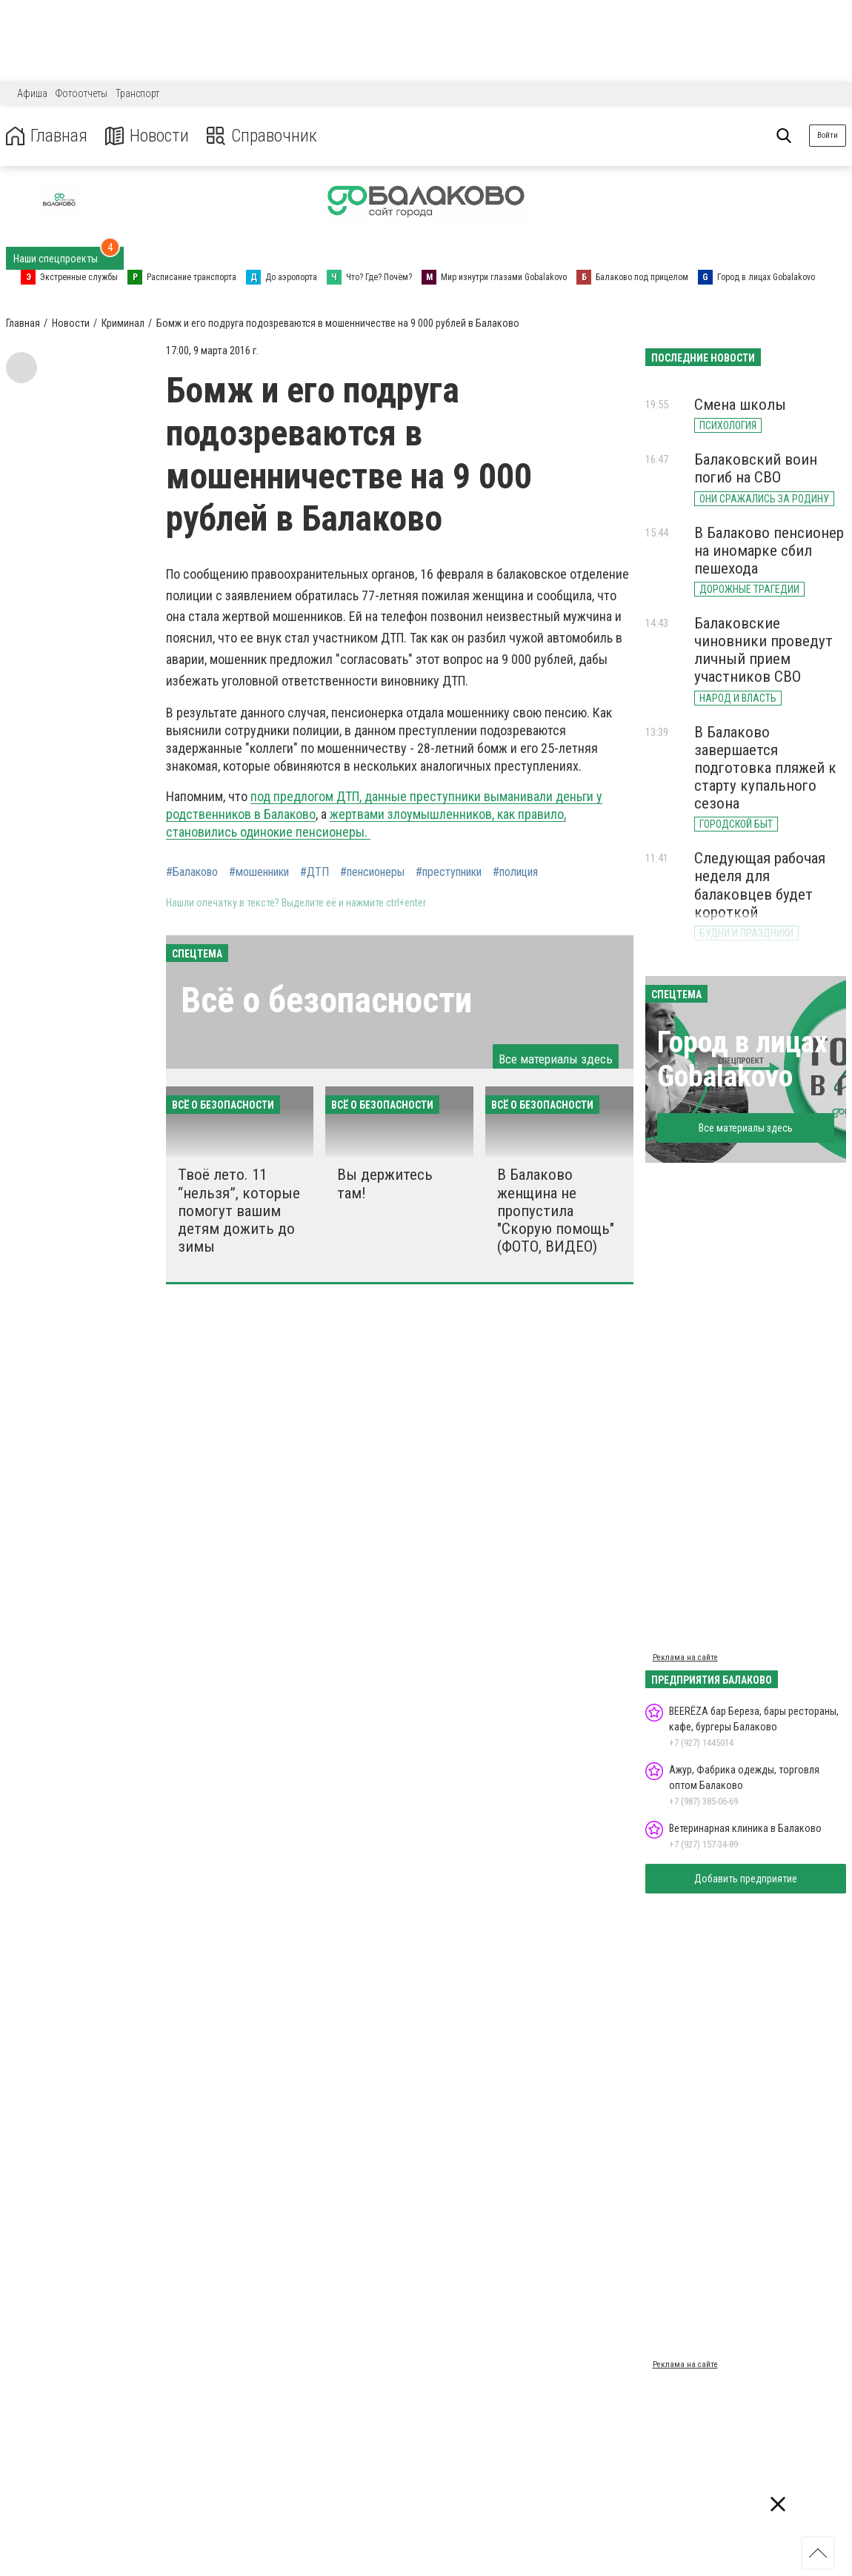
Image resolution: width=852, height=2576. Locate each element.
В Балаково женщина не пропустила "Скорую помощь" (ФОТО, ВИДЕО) (555, 1210)
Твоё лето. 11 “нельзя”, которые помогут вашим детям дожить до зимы (239, 1210)
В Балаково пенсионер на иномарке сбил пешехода (769, 550)
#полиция (515, 872)
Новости (147, 136)
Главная (46, 136)
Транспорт (137, 93)
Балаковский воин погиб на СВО (755, 468)
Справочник (262, 136)
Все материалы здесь (556, 1059)
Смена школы (740, 405)
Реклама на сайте (685, 1657)
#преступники (449, 872)
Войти (827, 135)
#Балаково (192, 872)
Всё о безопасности (326, 1000)
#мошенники (259, 872)
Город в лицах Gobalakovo (742, 1059)
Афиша (32, 93)
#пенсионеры (372, 872)
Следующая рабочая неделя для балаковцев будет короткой (759, 884)
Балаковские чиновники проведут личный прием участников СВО (763, 650)
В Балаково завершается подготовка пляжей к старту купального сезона (765, 768)
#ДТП (314, 872)
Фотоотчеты (81, 93)
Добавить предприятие (745, 1879)
